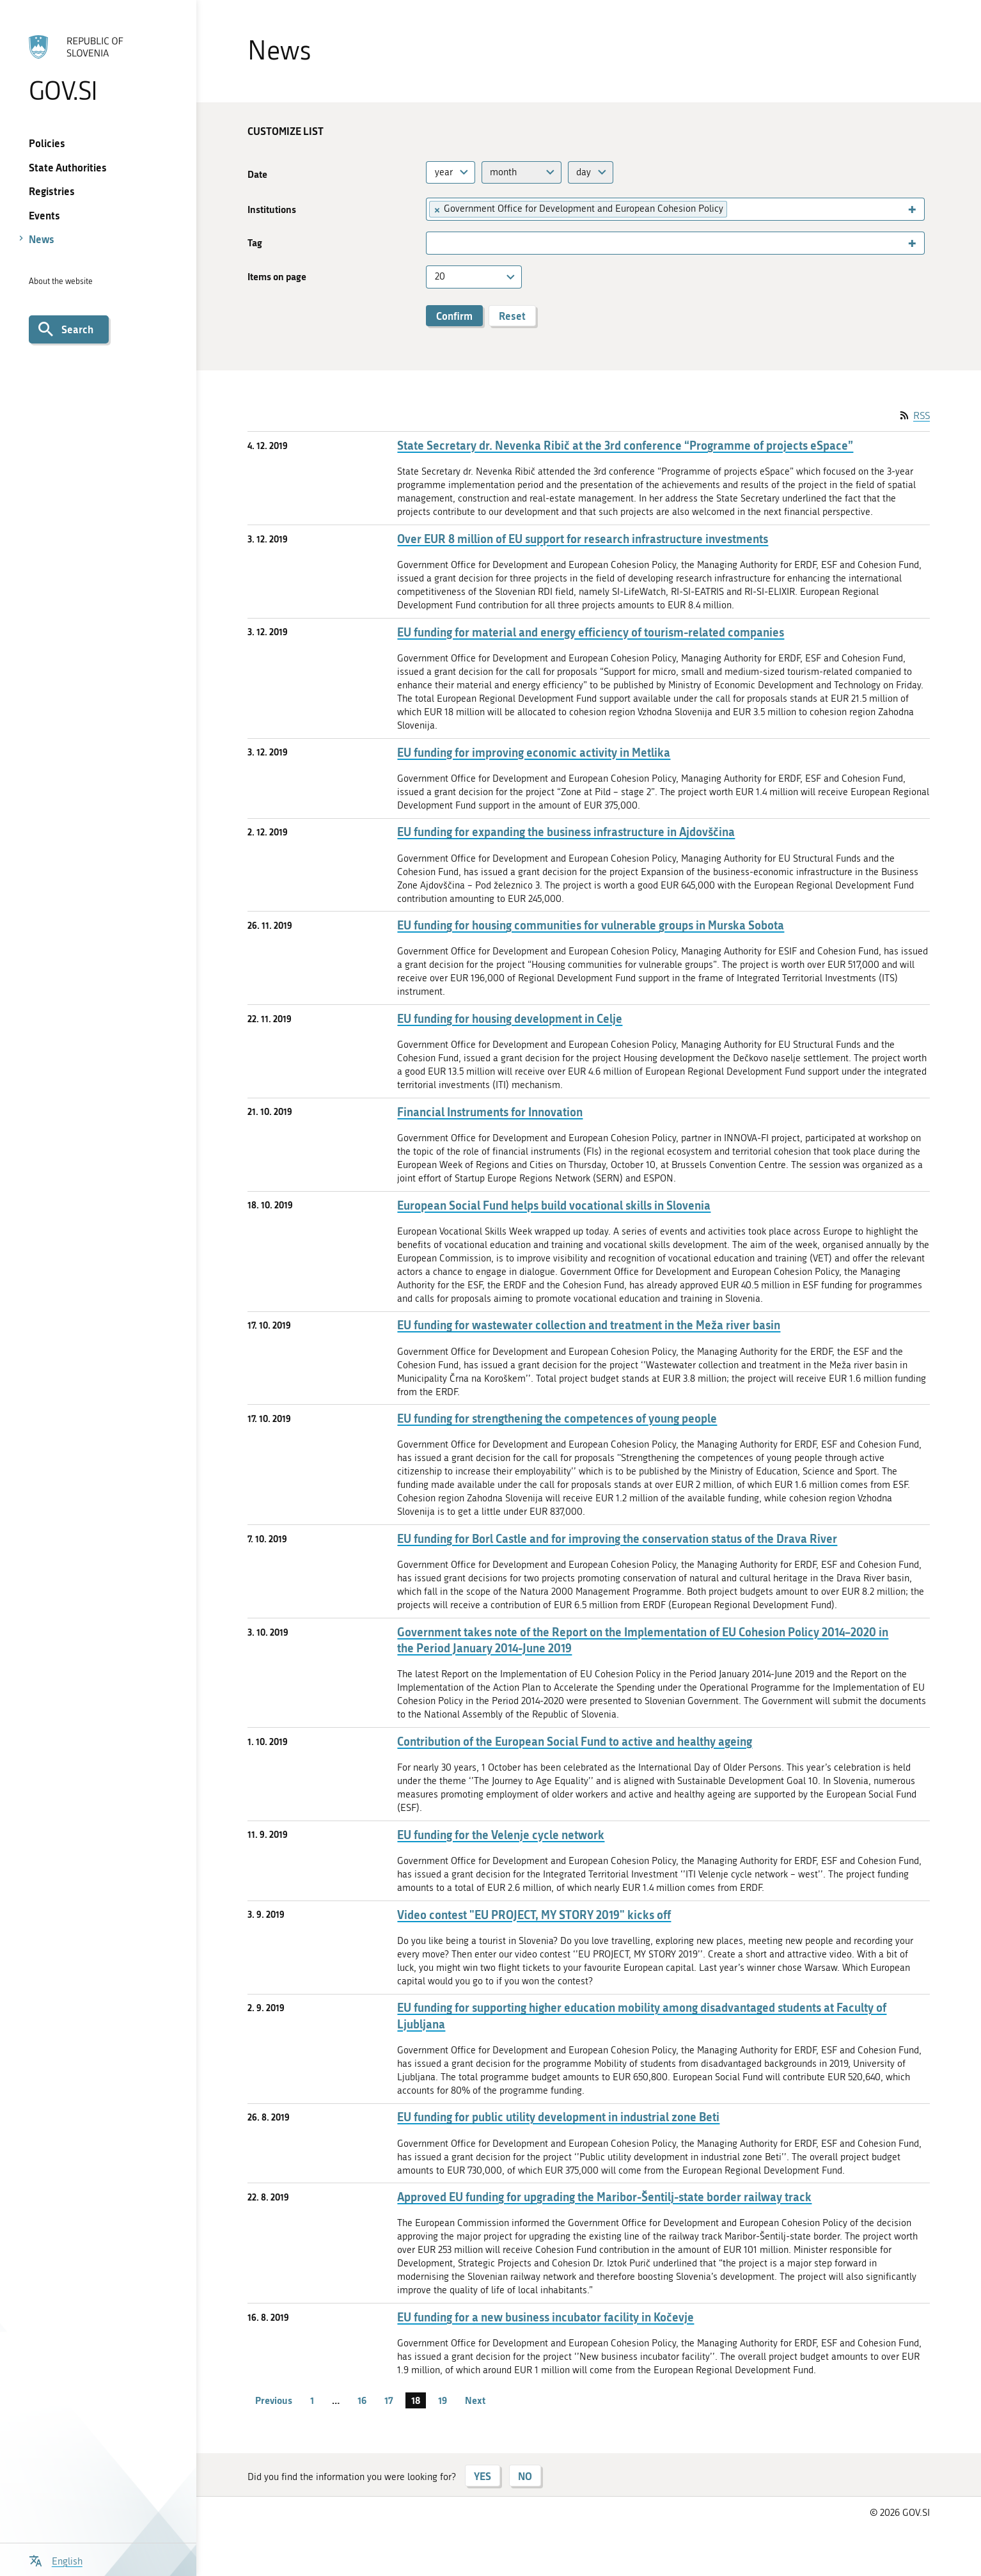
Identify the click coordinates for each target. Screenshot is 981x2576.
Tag (254, 242)
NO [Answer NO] (525, 2476)
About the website (61, 281)
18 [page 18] (415, 2400)
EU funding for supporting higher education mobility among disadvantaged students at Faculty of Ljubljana (641, 2016)
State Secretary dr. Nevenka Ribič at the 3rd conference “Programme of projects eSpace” (625, 446)
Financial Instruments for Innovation (490, 1112)
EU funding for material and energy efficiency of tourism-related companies (590, 632)
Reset (512, 315)
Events (44, 215)
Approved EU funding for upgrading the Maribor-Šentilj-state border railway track (604, 2197)
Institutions (271, 209)
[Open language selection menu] (55, 2559)
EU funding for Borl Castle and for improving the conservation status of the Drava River (617, 1539)
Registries (52, 191)
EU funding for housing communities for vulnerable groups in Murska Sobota (590, 925)
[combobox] (450, 172)
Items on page (276, 276)
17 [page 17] (388, 2400)
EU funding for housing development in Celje (509, 1019)
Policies (47, 143)
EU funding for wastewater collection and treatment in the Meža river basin (588, 1325)
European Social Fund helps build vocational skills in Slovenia (553, 1205)
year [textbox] (444, 172)
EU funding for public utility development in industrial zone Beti (558, 2117)
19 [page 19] (442, 2400)
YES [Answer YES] (482, 2476)
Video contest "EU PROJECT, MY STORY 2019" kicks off (534, 1915)
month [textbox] (503, 172)
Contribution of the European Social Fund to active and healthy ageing (574, 1742)
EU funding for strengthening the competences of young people (557, 1418)
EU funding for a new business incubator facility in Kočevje (545, 2317)
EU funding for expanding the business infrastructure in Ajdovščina (566, 832)
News (41, 239)
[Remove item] (436, 208)
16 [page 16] (361, 2400)
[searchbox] (736, 209)
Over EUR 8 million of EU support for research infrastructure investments (582, 539)
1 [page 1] (312, 2400)
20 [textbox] (440, 276)
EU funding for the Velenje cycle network (500, 1835)
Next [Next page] (475, 2400)
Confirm (454, 315)
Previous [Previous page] (273, 2400)
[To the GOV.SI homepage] (98, 68)
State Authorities (68, 167)
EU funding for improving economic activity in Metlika (533, 753)
